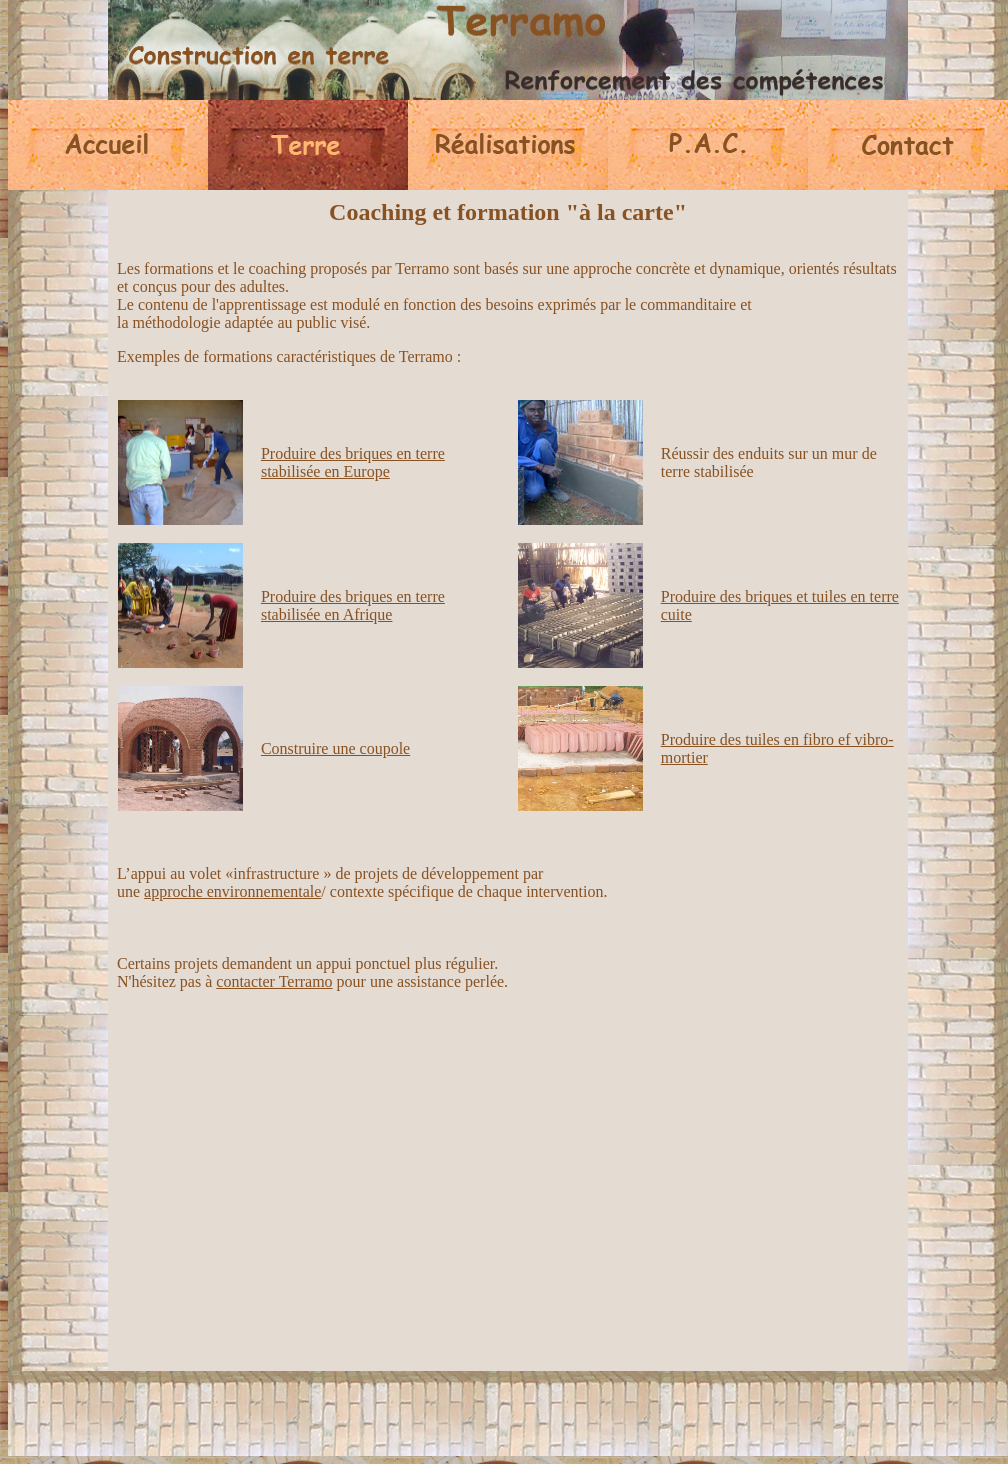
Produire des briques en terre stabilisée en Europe (353, 462)
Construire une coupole (335, 748)
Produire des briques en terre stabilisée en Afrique (353, 605)
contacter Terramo (274, 981)
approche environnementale (232, 891)
